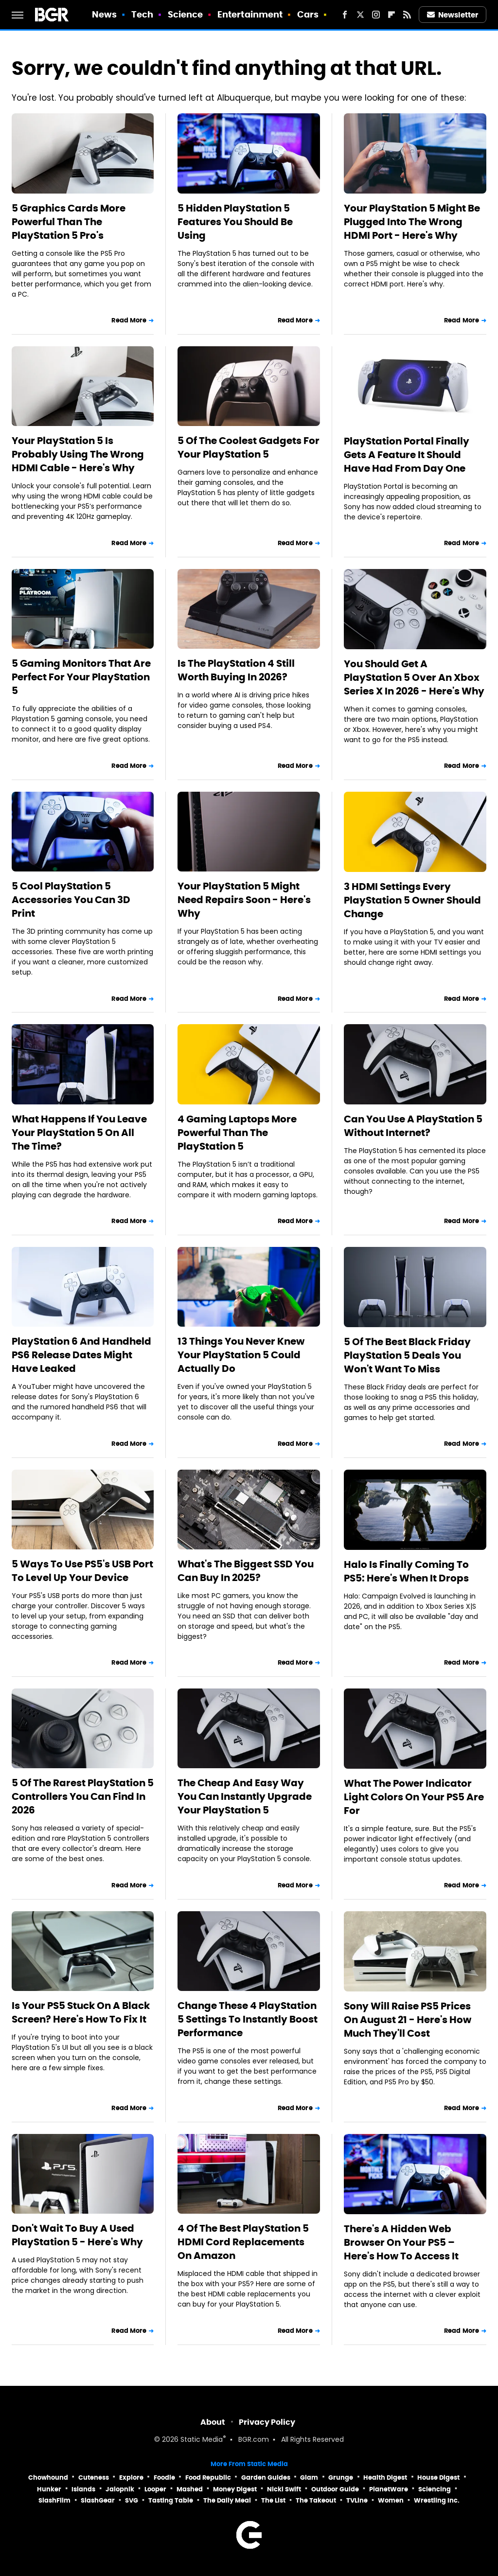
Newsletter (453, 14)
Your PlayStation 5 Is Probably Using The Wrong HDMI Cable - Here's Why (78, 454)
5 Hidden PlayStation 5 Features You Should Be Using (235, 222)
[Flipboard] (391, 14)
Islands (83, 2489)
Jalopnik (120, 2489)
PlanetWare (388, 2489)
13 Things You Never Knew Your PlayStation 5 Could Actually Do (241, 1355)
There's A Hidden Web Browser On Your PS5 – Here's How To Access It (401, 2242)
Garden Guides (265, 2477)
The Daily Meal (227, 2500)
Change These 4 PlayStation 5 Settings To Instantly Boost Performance (248, 2019)
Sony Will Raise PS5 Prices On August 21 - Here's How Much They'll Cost (407, 2020)
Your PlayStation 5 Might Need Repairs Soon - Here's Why (244, 900)
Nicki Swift (284, 2489)
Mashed (190, 2489)
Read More (128, 320)
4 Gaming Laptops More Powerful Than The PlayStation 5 (237, 1133)
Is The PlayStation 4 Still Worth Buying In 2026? (236, 670)
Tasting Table (170, 2500)
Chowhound (48, 2477)
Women (391, 2500)
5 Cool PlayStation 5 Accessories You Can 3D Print (71, 900)
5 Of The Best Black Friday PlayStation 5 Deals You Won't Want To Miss (407, 1355)
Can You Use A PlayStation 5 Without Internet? (413, 1126)
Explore (131, 2477)
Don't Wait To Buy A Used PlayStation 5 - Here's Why (77, 2235)
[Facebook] (345, 14)
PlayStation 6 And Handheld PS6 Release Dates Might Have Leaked (81, 1355)
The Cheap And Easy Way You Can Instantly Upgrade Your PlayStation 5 (245, 1796)
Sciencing (434, 2489)
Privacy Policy (267, 2422)
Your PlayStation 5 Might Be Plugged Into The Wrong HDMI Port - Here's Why (412, 222)
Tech (142, 14)
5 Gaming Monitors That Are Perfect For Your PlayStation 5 (81, 677)
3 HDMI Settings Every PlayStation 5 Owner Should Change (412, 900)
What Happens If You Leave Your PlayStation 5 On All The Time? (79, 1133)
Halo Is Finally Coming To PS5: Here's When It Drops (406, 1571)
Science (185, 14)
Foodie (164, 2477)
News (104, 14)
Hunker (49, 2489)
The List (273, 2500)
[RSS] (407, 14)
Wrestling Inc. (437, 2500)
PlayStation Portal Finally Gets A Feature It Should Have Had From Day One (406, 455)
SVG (131, 2500)
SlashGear (98, 2500)
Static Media (201, 2440)
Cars (308, 14)
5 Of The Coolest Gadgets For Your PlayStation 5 (249, 447)
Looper (155, 2489)
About (212, 2422)
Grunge (340, 2477)
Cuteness (93, 2477)
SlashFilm (54, 2500)
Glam (309, 2477)
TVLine (357, 2500)
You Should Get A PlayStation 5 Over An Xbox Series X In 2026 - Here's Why (414, 677)
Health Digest (385, 2477)
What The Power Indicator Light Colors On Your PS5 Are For (414, 1797)
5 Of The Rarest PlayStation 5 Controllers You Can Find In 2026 (83, 1796)
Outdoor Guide (335, 2489)
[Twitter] (360, 14)
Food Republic (208, 2477)
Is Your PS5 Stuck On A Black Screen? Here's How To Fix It (81, 2012)
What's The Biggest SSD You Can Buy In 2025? (246, 1571)
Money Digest (235, 2489)
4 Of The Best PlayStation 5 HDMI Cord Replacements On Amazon (243, 2242)
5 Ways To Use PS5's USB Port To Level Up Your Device (82, 1571)
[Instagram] (376, 14)
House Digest (438, 2477)
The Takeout (316, 2500)
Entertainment (250, 14)
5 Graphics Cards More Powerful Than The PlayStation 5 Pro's (68, 222)
